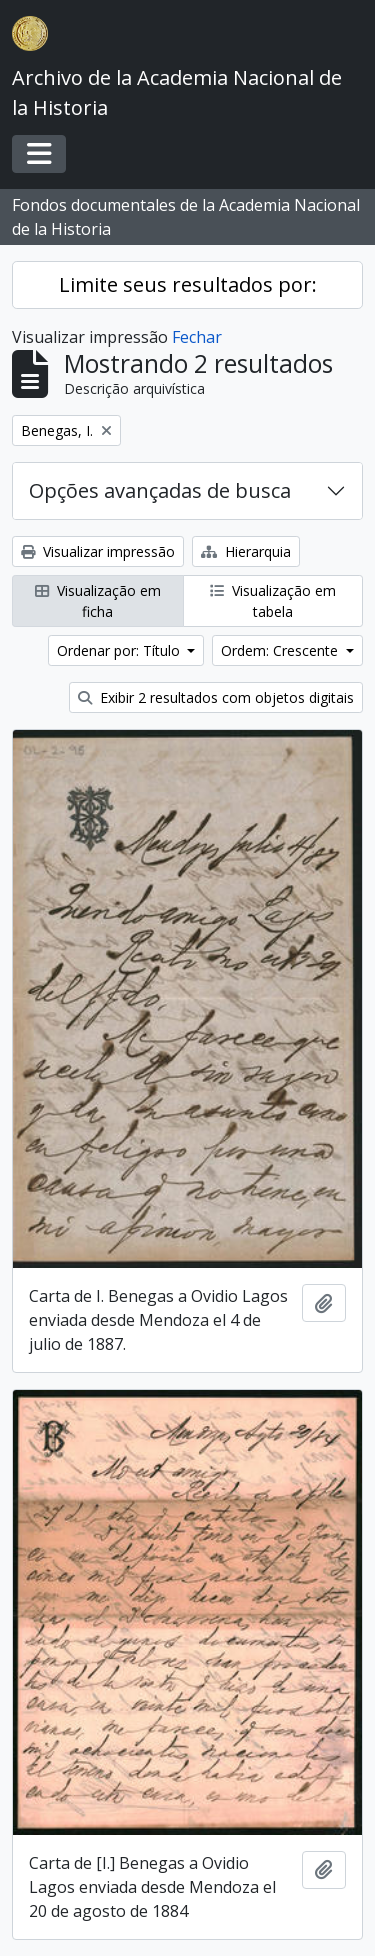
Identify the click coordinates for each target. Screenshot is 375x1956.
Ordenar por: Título (120, 650)
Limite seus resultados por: (188, 284)
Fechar (197, 337)
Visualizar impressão (98, 551)
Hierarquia (246, 551)
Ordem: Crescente (281, 650)
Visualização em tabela (273, 601)
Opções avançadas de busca (160, 490)
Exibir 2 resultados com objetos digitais (216, 697)
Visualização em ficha (98, 601)
